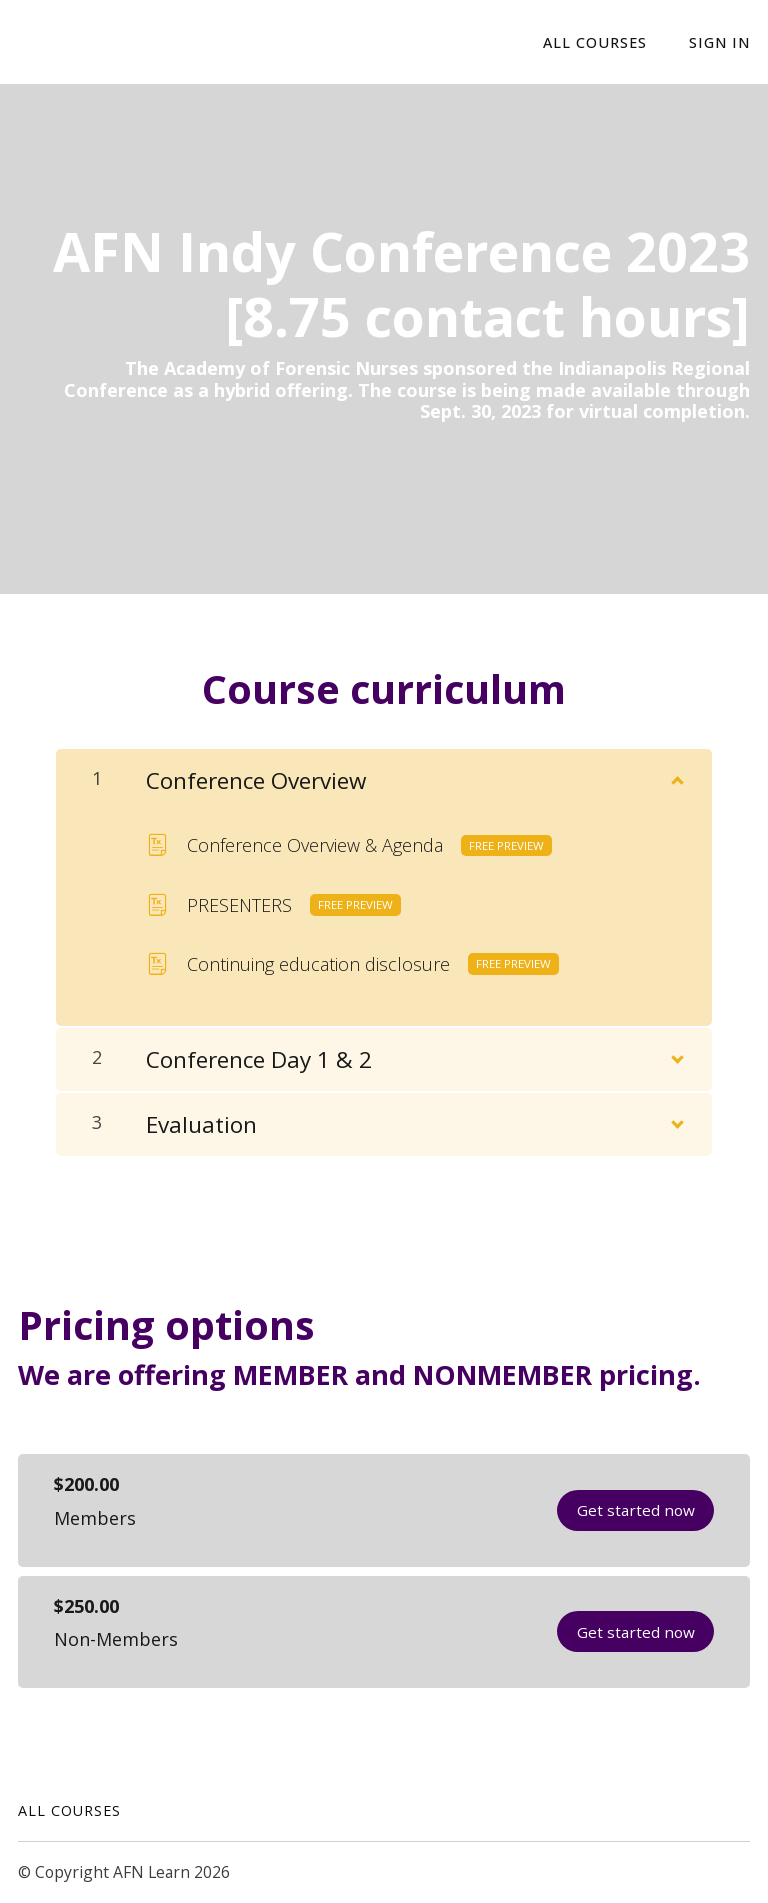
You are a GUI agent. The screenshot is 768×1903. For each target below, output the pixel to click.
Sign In (719, 42)
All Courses (69, 1810)
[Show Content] (676, 776)
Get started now (635, 1510)
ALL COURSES (596, 42)
